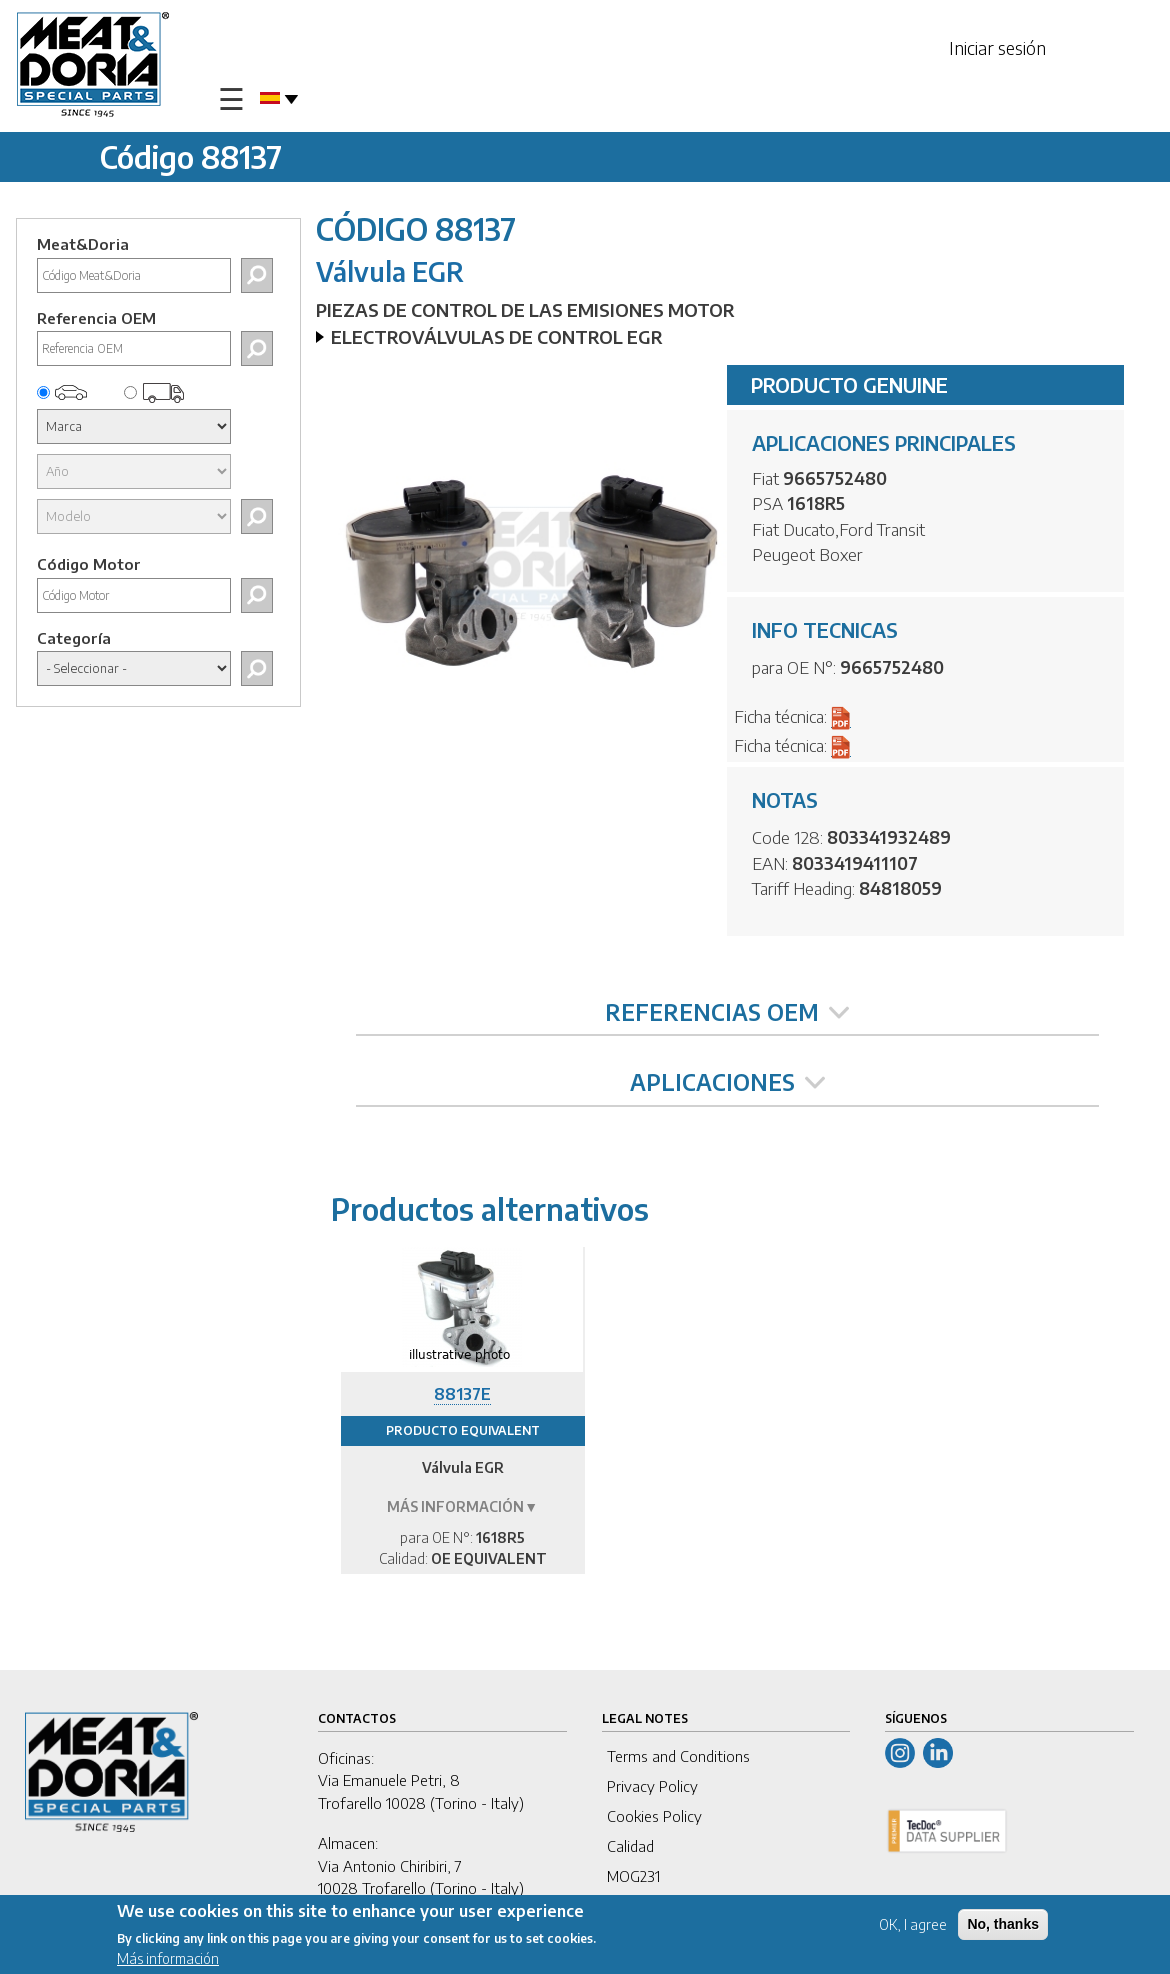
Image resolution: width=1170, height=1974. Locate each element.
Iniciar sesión (997, 47)
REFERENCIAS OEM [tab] (727, 1012)
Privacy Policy (652, 1786)
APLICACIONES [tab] (727, 1082)
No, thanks (1003, 1925)
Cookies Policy (654, 1816)
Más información (168, 1960)
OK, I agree (913, 1925)
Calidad (630, 1846)
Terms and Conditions (678, 1756)
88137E (462, 1394)
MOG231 (633, 1876)
